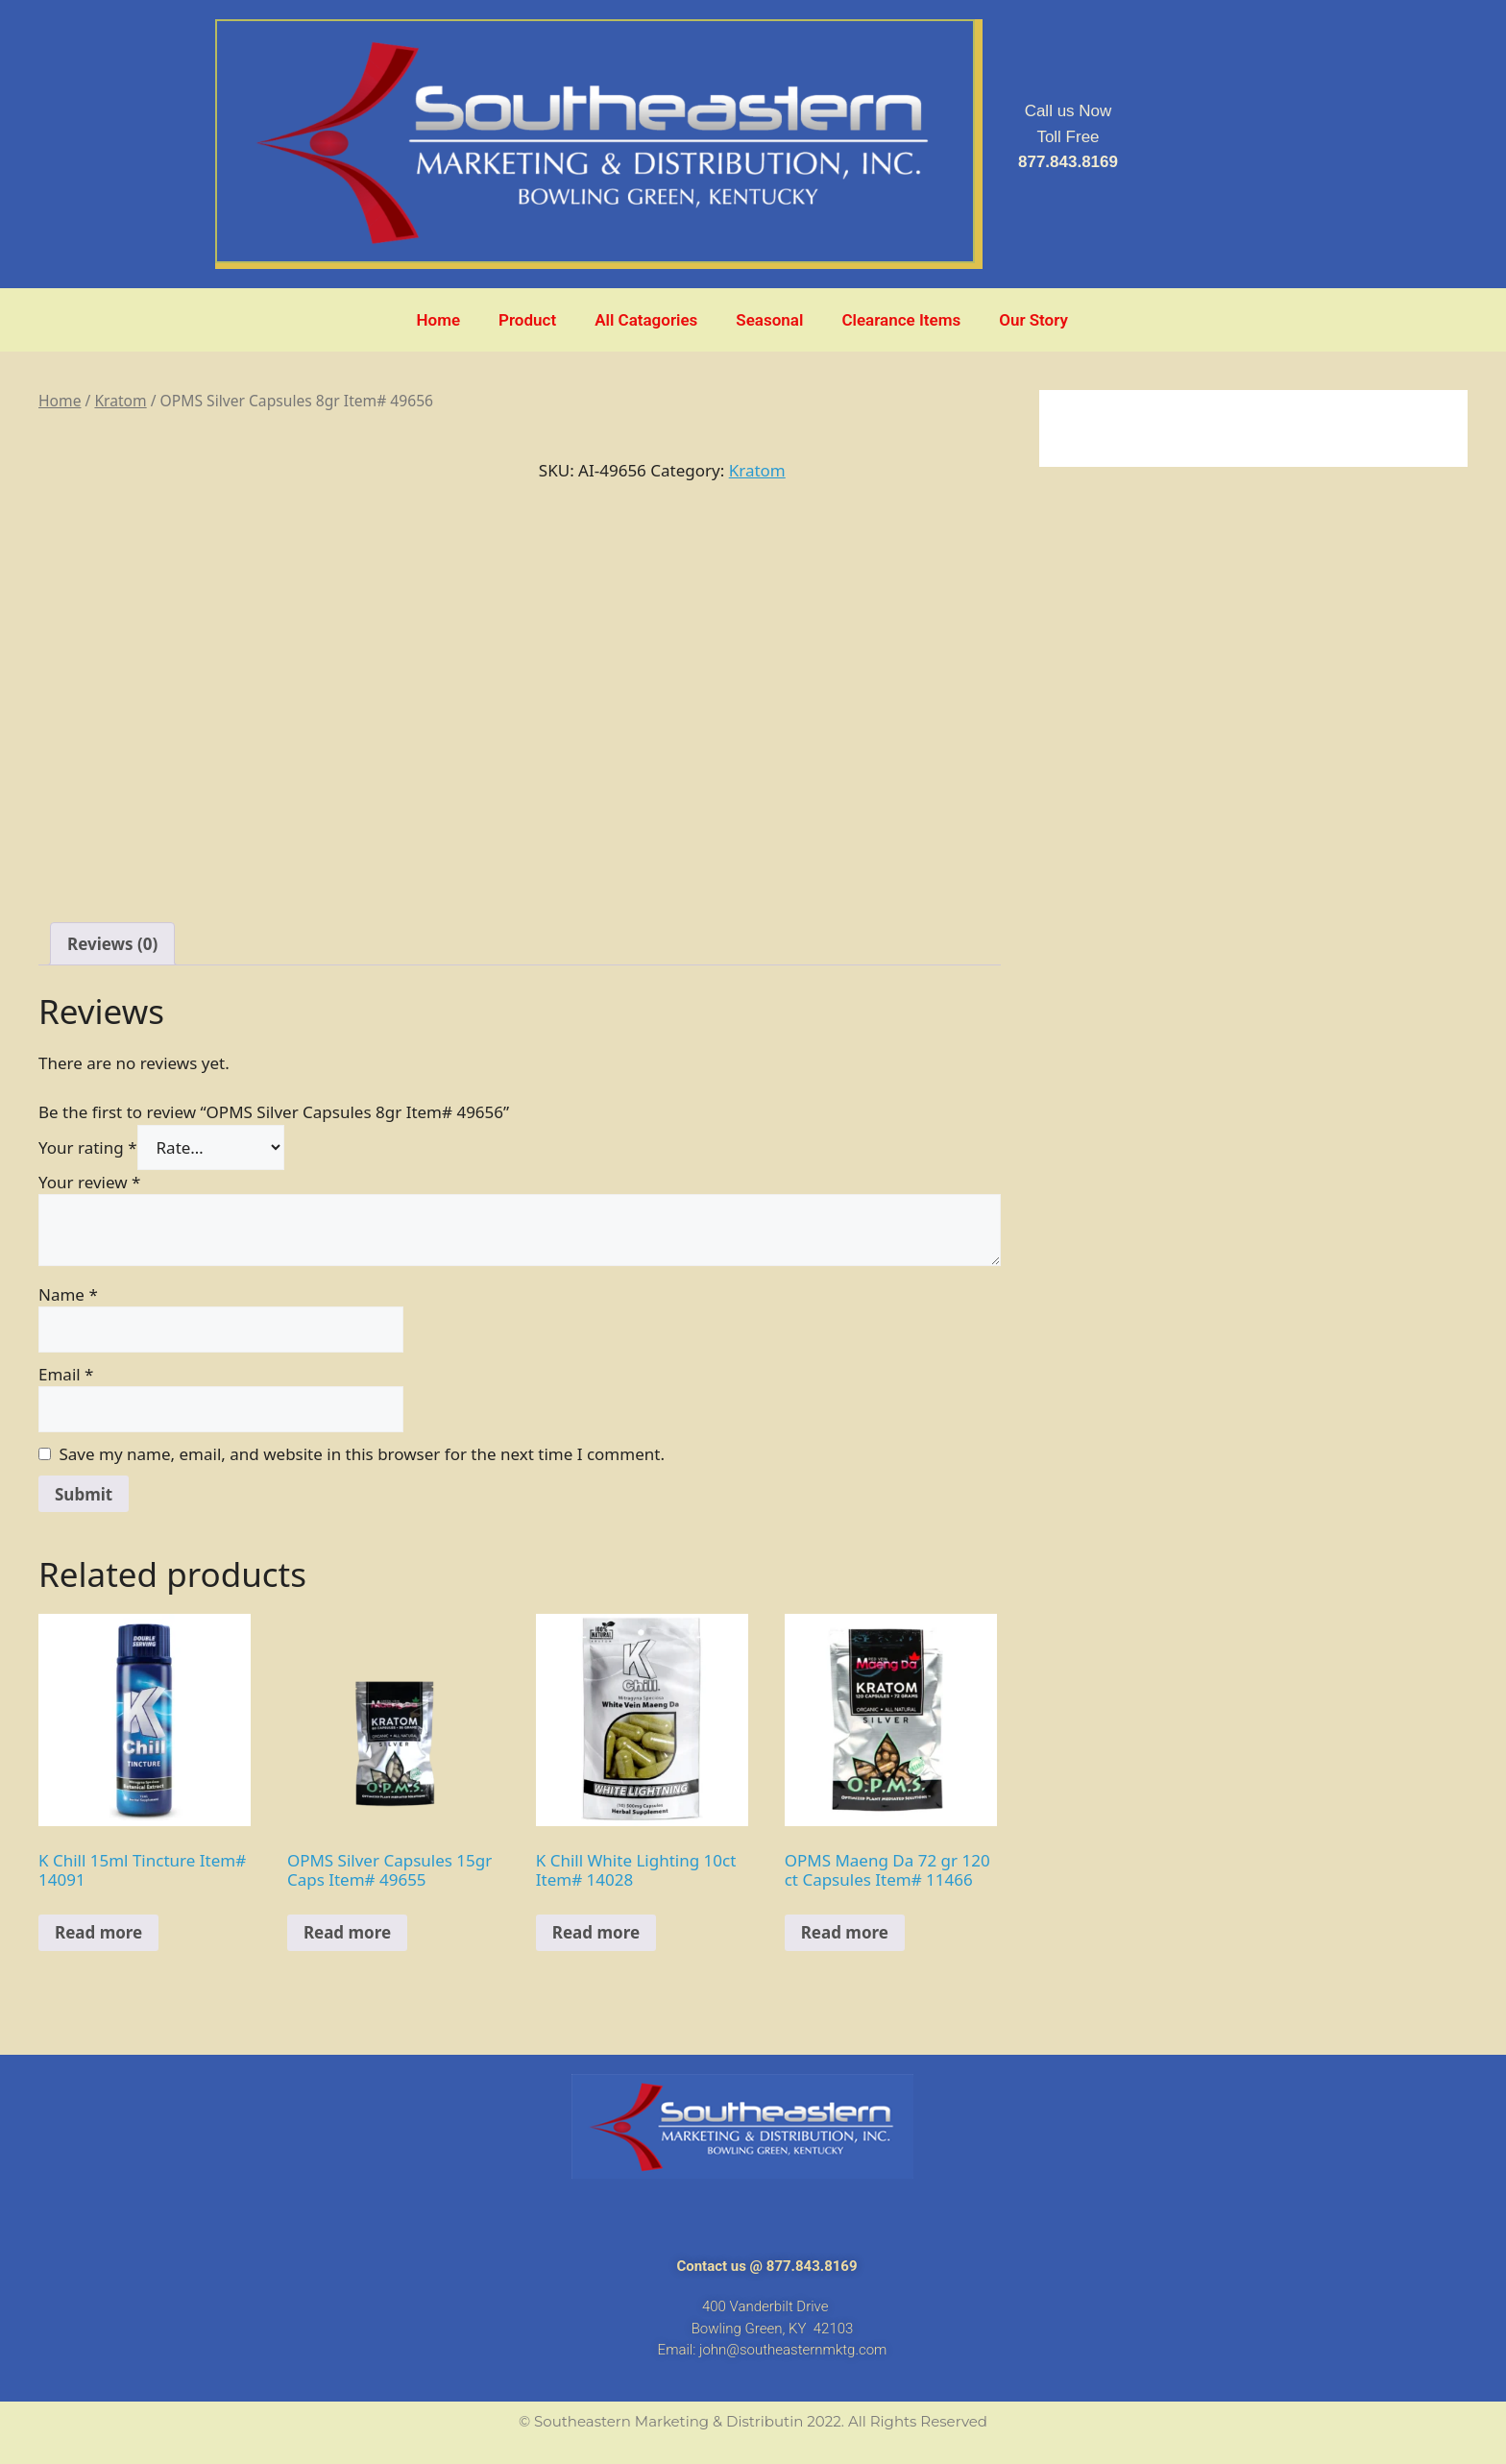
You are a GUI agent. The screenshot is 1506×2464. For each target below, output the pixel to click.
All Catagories (646, 319)
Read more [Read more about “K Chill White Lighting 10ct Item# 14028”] (596, 1932)
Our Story (1033, 319)
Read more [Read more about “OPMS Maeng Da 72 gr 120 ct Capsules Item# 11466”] (844, 1932)
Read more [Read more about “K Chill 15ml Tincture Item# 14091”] (98, 1932)
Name (68, 1294)
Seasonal (769, 319)
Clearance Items (900, 319)
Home (439, 319)
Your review (89, 1182)
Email (65, 1374)
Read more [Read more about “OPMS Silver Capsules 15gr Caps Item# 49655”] (347, 1932)
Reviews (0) (112, 944)
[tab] (112, 943)
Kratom (120, 400)
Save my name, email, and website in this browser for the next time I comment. (362, 1454)
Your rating (87, 1147)
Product (527, 319)
